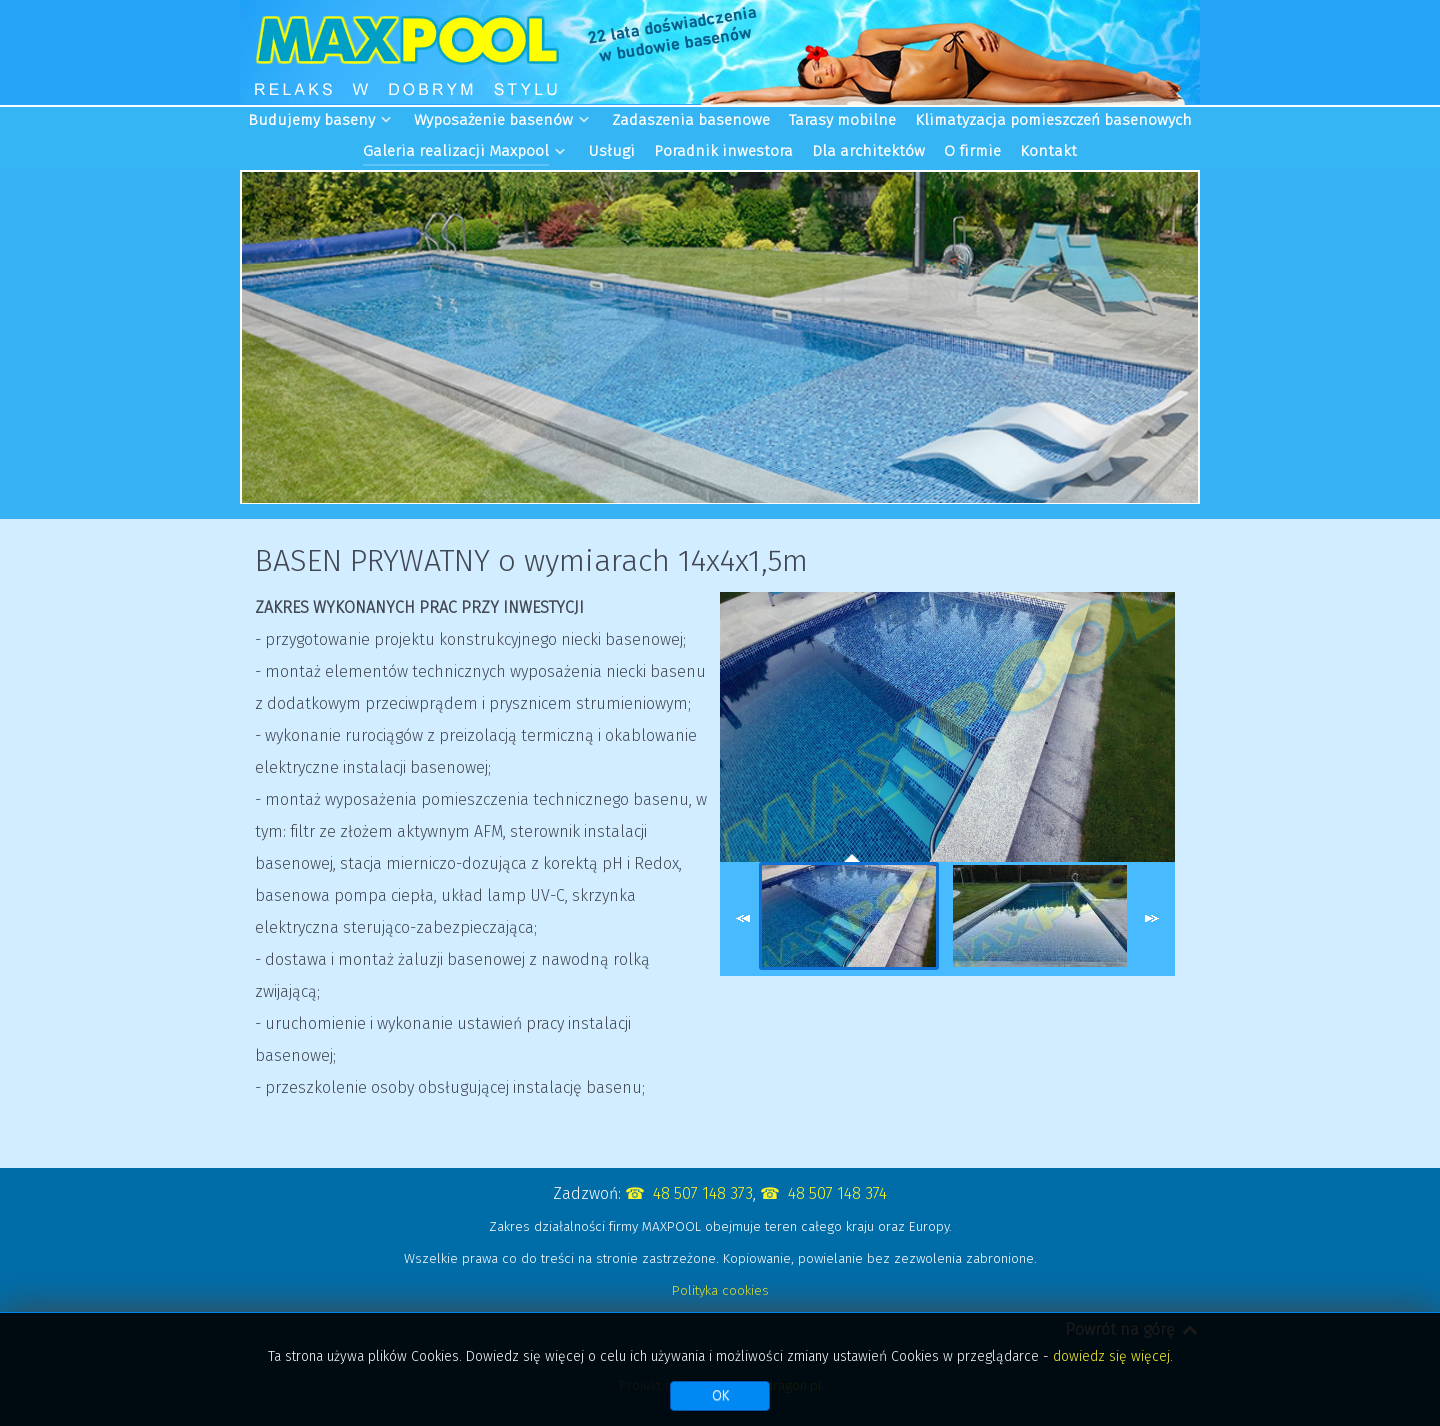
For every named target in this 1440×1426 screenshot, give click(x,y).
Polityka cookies (720, 1290)
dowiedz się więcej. (1113, 1356)
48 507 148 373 (703, 1193)
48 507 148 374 (837, 1193)
